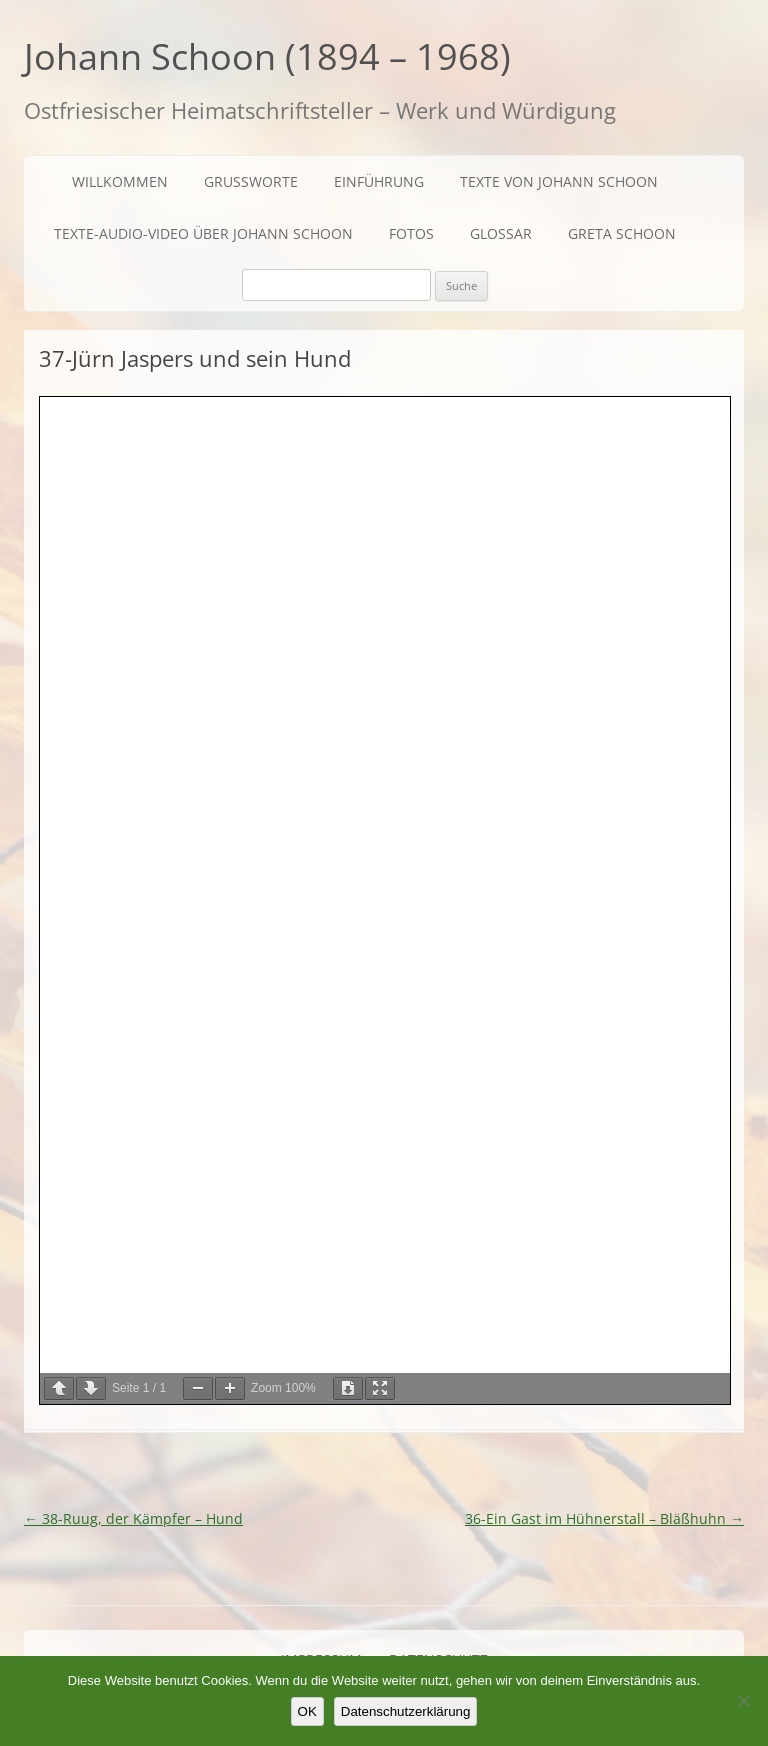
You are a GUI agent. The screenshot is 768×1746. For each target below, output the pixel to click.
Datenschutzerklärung (406, 1711)
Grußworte (251, 181)
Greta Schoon (622, 233)
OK (307, 1711)
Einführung (379, 181)
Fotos (411, 233)
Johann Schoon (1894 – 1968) (267, 56)
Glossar (501, 233)
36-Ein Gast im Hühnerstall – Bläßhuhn (604, 1518)
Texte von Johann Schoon (559, 181)
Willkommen (120, 181)
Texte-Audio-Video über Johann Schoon (203, 233)
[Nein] (743, 1701)
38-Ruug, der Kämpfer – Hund (133, 1518)
